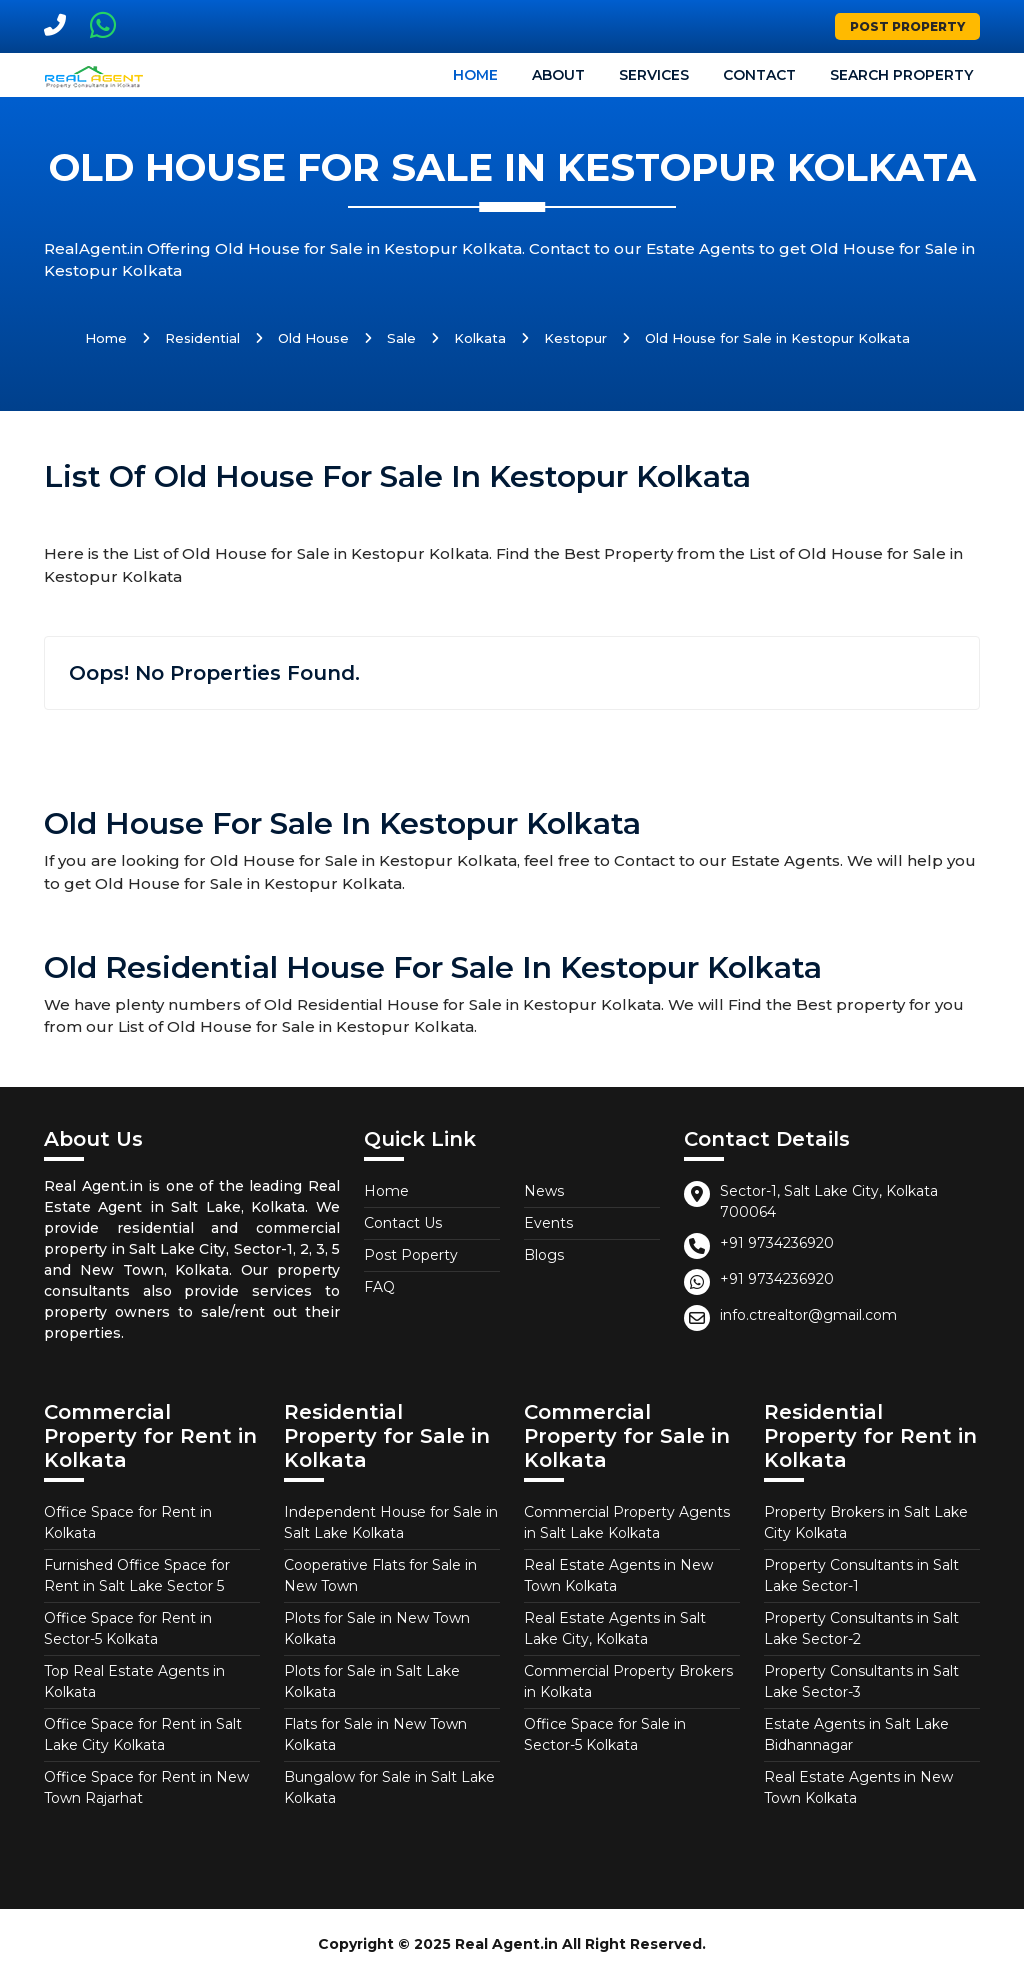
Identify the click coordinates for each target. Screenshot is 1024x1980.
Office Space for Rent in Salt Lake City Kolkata (143, 1734)
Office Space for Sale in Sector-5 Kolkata (605, 1734)
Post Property (907, 26)
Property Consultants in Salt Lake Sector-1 (861, 1575)
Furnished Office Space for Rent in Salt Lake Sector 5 (137, 1575)
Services (654, 75)
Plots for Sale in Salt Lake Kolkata (372, 1681)
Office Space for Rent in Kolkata (128, 1522)
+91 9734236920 (777, 1243)
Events (548, 1223)
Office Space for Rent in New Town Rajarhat (146, 1787)
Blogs (544, 1255)
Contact (759, 75)
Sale (401, 338)
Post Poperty (411, 1255)
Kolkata (480, 338)
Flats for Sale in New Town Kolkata (375, 1734)
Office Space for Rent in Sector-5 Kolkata (128, 1628)
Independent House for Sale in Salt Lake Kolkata (391, 1522)
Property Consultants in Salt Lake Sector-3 (861, 1681)
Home (475, 75)
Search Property (901, 75)
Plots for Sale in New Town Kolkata (377, 1628)
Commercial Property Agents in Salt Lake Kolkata (627, 1522)
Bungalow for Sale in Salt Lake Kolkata (389, 1787)
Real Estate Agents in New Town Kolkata (618, 1575)
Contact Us (403, 1223)
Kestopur (575, 338)
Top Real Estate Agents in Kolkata (134, 1681)
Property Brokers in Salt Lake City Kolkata (866, 1522)
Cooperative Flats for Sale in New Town (380, 1575)
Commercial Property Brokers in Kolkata (628, 1681)
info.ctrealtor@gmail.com (808, 1315)
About (558, 75)
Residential (202, 338)
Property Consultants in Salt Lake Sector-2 (861, 1628)
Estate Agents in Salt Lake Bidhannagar (856, 1734)
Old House (313, 338)
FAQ (379, 1287)
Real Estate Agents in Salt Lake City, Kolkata (615, 1628)
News (544, 1191)
